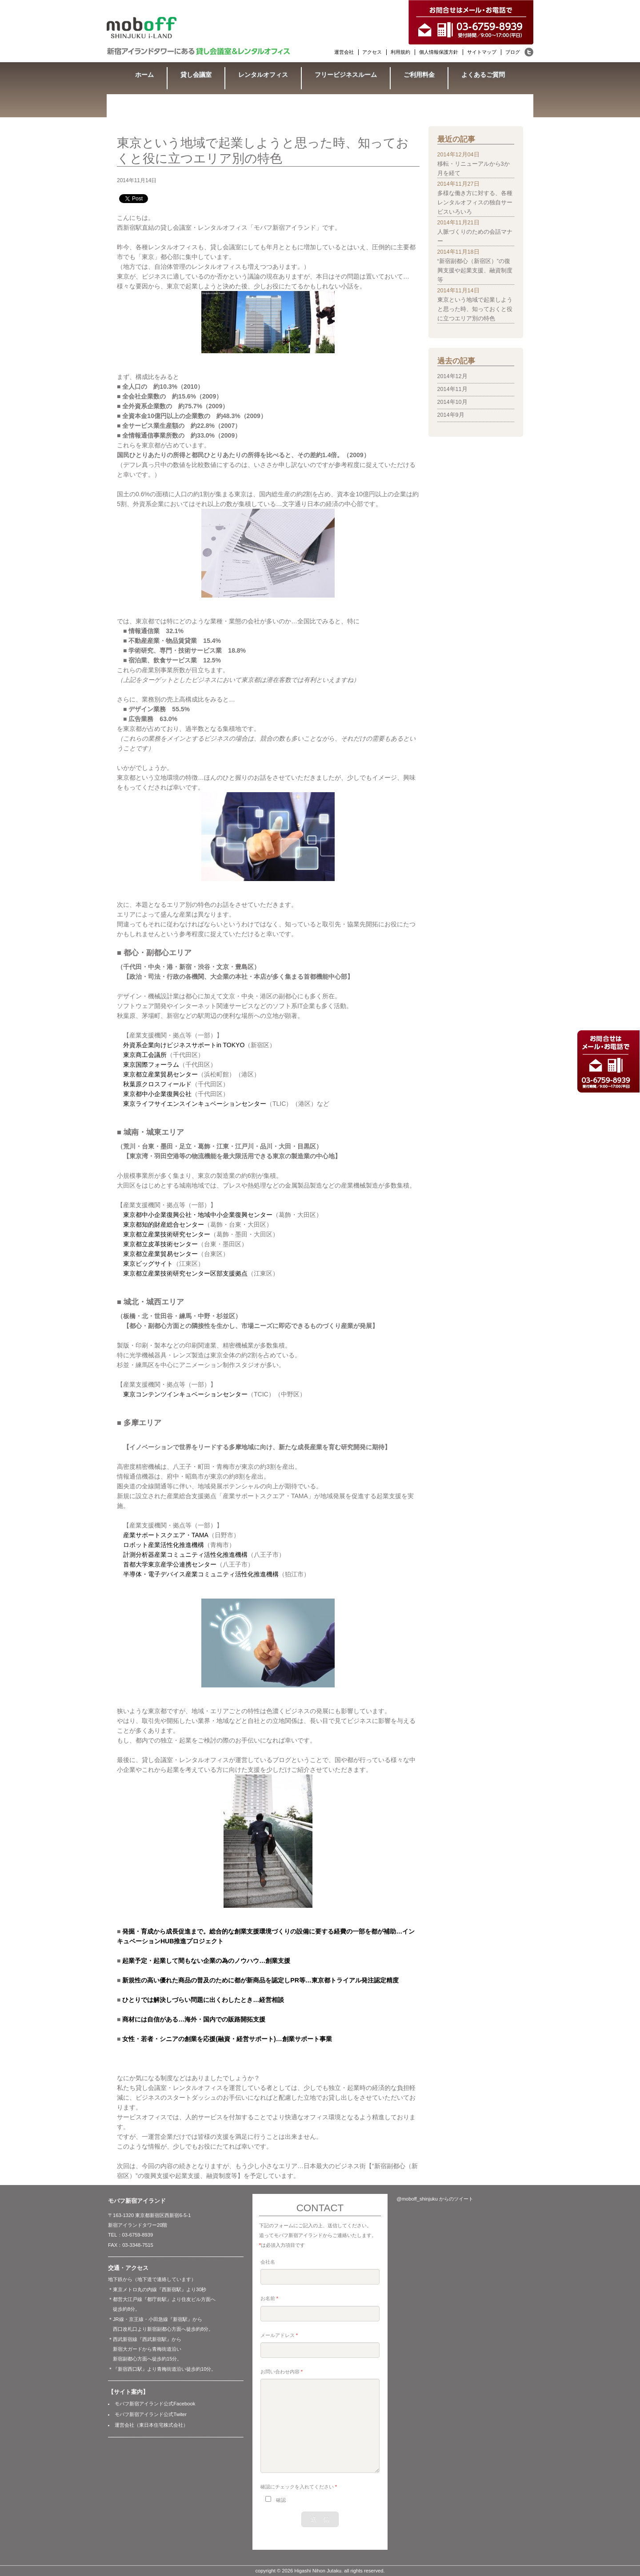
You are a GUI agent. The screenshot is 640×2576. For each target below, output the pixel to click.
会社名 (267, 2262)
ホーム (144, 74)
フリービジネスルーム (346, 74)
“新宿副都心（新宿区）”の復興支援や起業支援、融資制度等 (474, 270)
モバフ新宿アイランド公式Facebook (155, 2403)
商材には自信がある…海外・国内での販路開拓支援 (193, 2019)
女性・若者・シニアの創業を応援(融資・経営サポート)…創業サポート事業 (227, 2038)
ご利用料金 (419, 74)
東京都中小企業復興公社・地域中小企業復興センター (197, 1214)
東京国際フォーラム (151, 1064)
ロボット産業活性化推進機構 (163, 1544)
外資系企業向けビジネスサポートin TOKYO (183, 1045)
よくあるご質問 (483, 74)
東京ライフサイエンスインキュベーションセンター (194, 1103)
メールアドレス (279, 2335)
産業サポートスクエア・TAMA (165, 1535)
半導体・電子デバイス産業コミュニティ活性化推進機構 (201, 1574)
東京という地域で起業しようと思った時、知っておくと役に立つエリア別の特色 (474, 309)
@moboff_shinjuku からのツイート (434, 2198)
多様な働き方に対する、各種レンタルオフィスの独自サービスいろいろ (474, 202)
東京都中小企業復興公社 (157, 1093)
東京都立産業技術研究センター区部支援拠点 (185, 1273)
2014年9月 (450, 415)
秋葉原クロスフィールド (157, 1084)
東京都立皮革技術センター (160, 1244)
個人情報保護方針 (438, 52)
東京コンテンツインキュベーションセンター (185, 1394)
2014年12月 (452, 376)
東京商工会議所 (145, 1054)
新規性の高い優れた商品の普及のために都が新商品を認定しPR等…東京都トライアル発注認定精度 (260, 1980)
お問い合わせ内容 (281, 2371)
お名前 (269, 2298)
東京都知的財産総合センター (163, 1224)
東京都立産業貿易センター (160, 1074)
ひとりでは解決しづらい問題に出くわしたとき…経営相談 (203, 1999)
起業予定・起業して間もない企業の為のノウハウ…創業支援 (206, 1960)
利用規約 (400, 52)
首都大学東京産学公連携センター (169, 1564)
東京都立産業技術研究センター (166, 1234)
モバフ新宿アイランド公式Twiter (151, 2414)
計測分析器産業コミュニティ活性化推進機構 (185, 1554)
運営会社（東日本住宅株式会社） (151, 2425)
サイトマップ (481, 52)
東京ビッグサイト (148, 1263)
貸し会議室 (196, 74)
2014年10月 (452, 402)
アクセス (372, 52)
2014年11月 (452, 389)
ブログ (512, 52)
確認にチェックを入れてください (298, 2486)
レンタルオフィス (263, 74)
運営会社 (344, 52)
